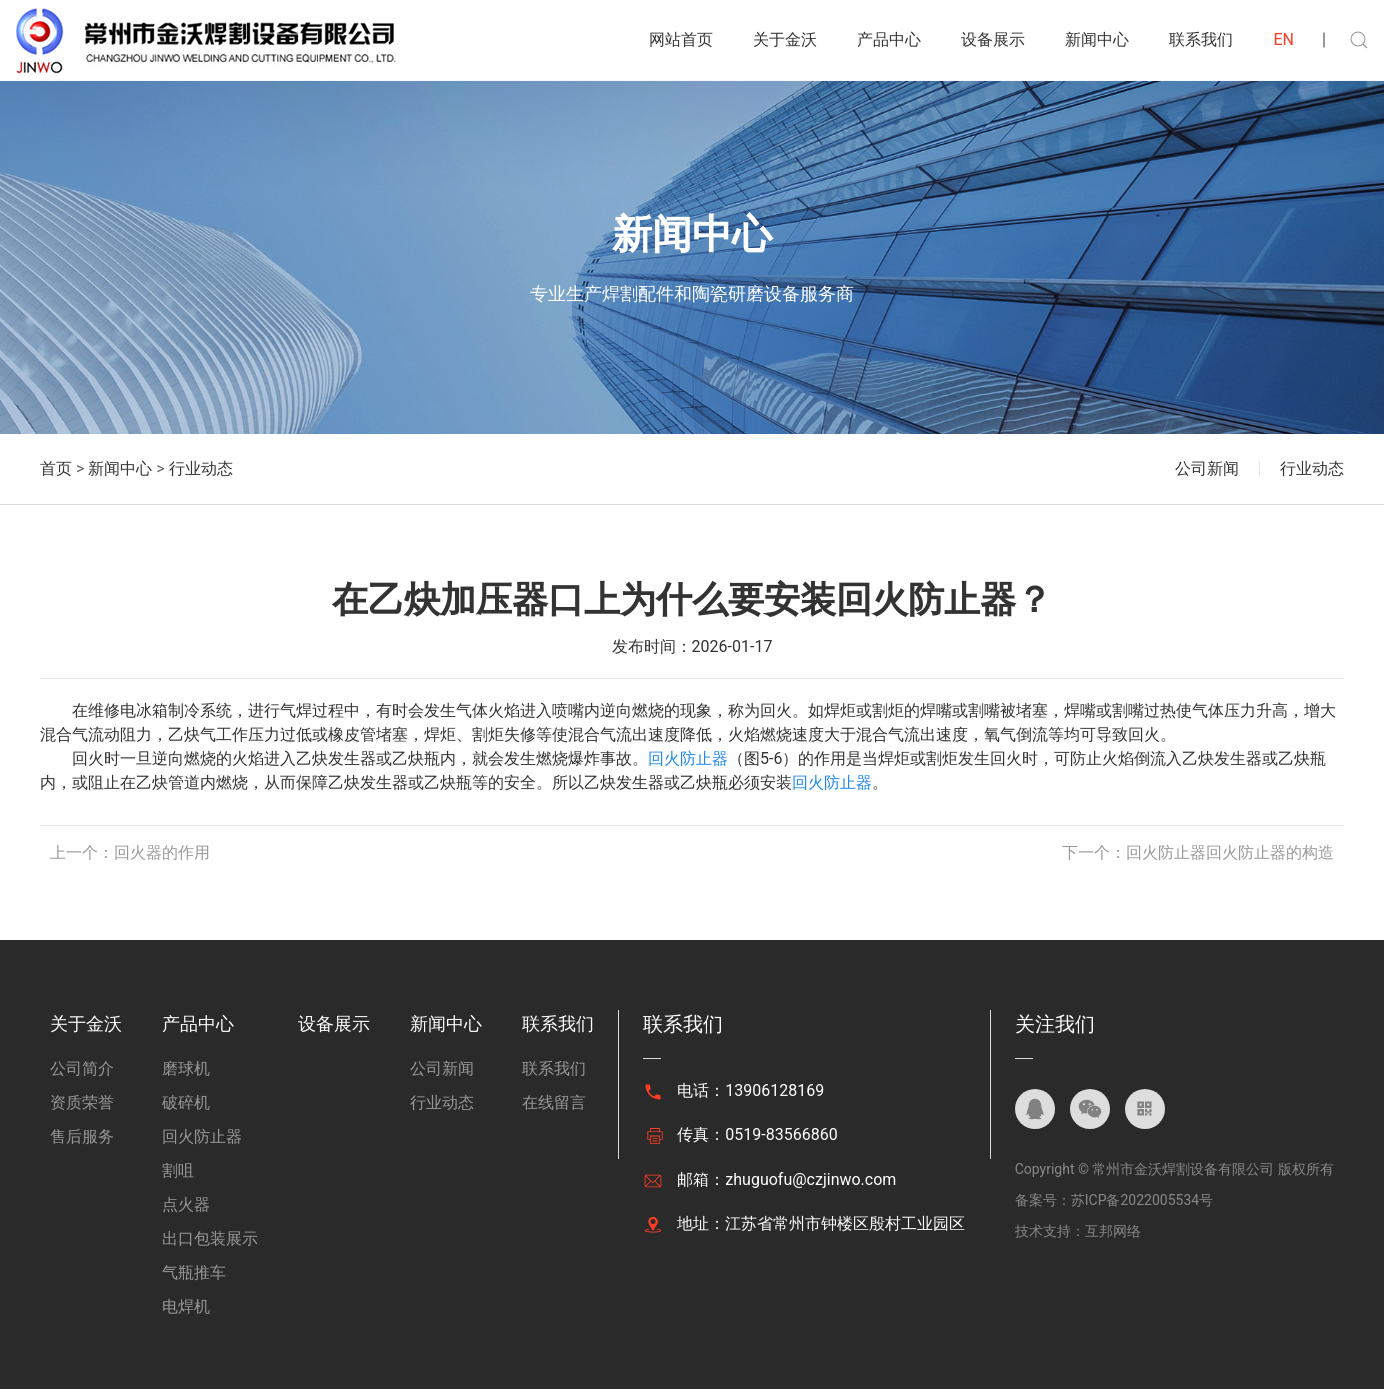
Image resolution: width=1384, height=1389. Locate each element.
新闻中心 (1097, 39)
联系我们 (1201, 39)
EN (1283, 39)
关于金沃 (785, 39)
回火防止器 (688, 758)
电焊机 (186, 1306)
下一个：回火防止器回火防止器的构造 (1198, 852)
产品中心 (889, 39)
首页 (56, 468)
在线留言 (554, 1102)
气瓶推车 (194, 1272)
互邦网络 (1113, 1231)
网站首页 (681, 39)
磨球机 (186, 1068)
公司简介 (82, 1068)
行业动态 (201, 468)
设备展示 (993, 39)
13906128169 (774, 1090)
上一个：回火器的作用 (130, 852)
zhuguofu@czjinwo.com (810, 1179)
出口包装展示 (210, 1238)
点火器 (186, 1204)
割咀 (178, 1170)
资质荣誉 (82, 1102)
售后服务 (82, 1136)
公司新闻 (1207, 468)
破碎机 (186, 1102)
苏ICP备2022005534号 (1142, 1200)
